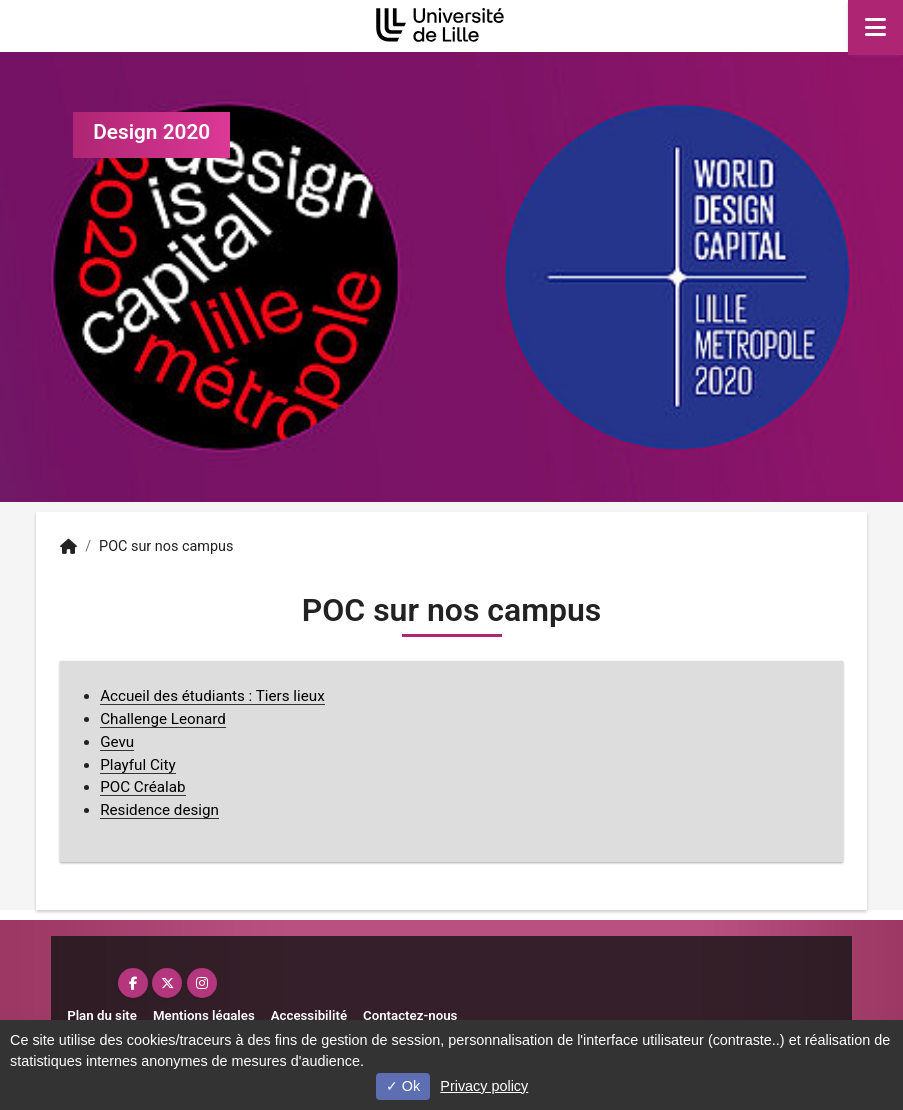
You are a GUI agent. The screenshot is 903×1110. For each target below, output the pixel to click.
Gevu (117, 742)
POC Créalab (142, 787)
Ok (403, 1086)
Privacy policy (484, 1086)
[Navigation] (875, 27)
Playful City (138, 765)
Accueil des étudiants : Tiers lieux (212, 696)
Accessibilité (309, 1015)
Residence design (159, 810)
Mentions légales (204, 1015)
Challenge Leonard (163, 719)
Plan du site (102, 1015)
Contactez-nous (410, 1015)
